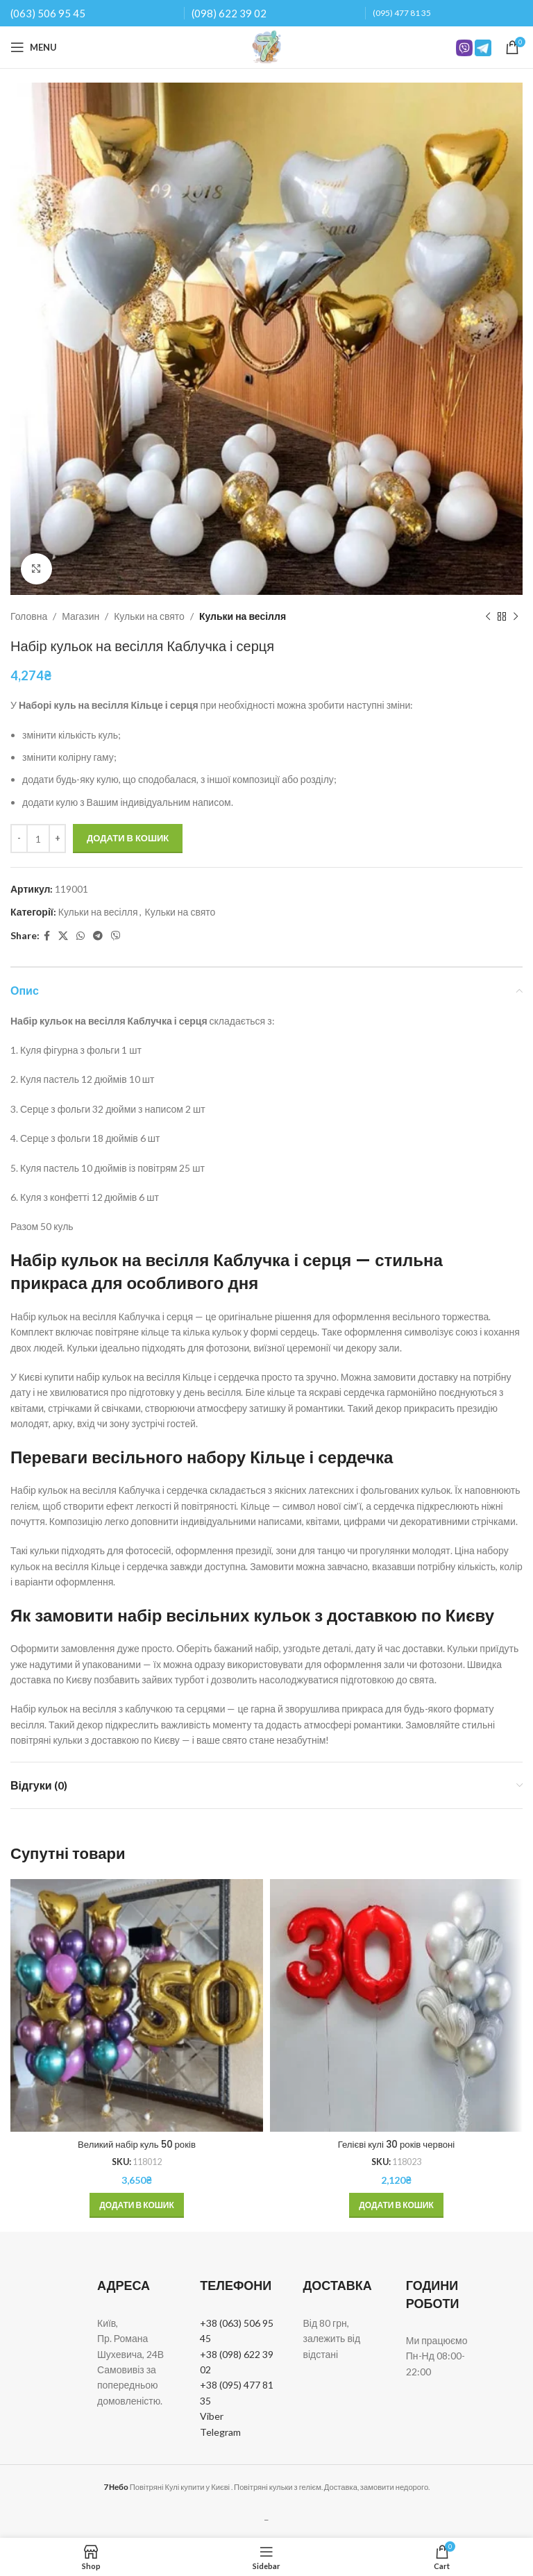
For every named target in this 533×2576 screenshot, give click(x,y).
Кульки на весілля (242, 616)
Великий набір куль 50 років (137, 2144)
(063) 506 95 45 (47, 13)
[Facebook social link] (47, 936)
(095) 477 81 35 (402, 13)
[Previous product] (488, 616)
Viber (211, 2416)
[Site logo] (266, 46)
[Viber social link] (116, 936)
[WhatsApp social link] (80, 936)
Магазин (80, 616)
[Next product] (516, 616)
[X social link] (63, 936)
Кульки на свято (149, 616)
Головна (28, 616)
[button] (137, 2205)
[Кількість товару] (38, 838)
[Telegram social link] (98, 936)
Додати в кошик (128, 837)
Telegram (220, 2432)
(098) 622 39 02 (229, 13)
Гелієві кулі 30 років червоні (396, 2144)
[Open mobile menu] (33, 47)
